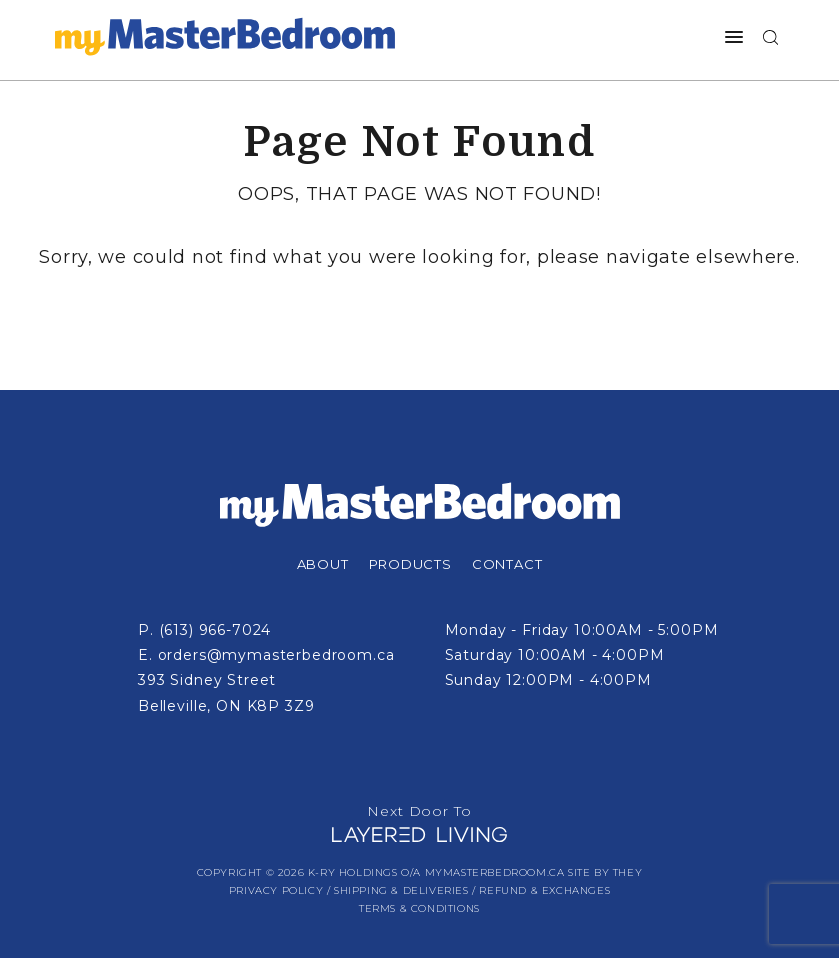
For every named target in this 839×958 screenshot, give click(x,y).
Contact (507, 564)
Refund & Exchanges (544, 890)
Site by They (605, 872)
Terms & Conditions (419, 908)
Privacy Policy (276, 890)
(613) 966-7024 (215, 630)
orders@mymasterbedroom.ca (276, 655)
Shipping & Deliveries (401, 890)
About (323, 564)
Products (410, 564)
